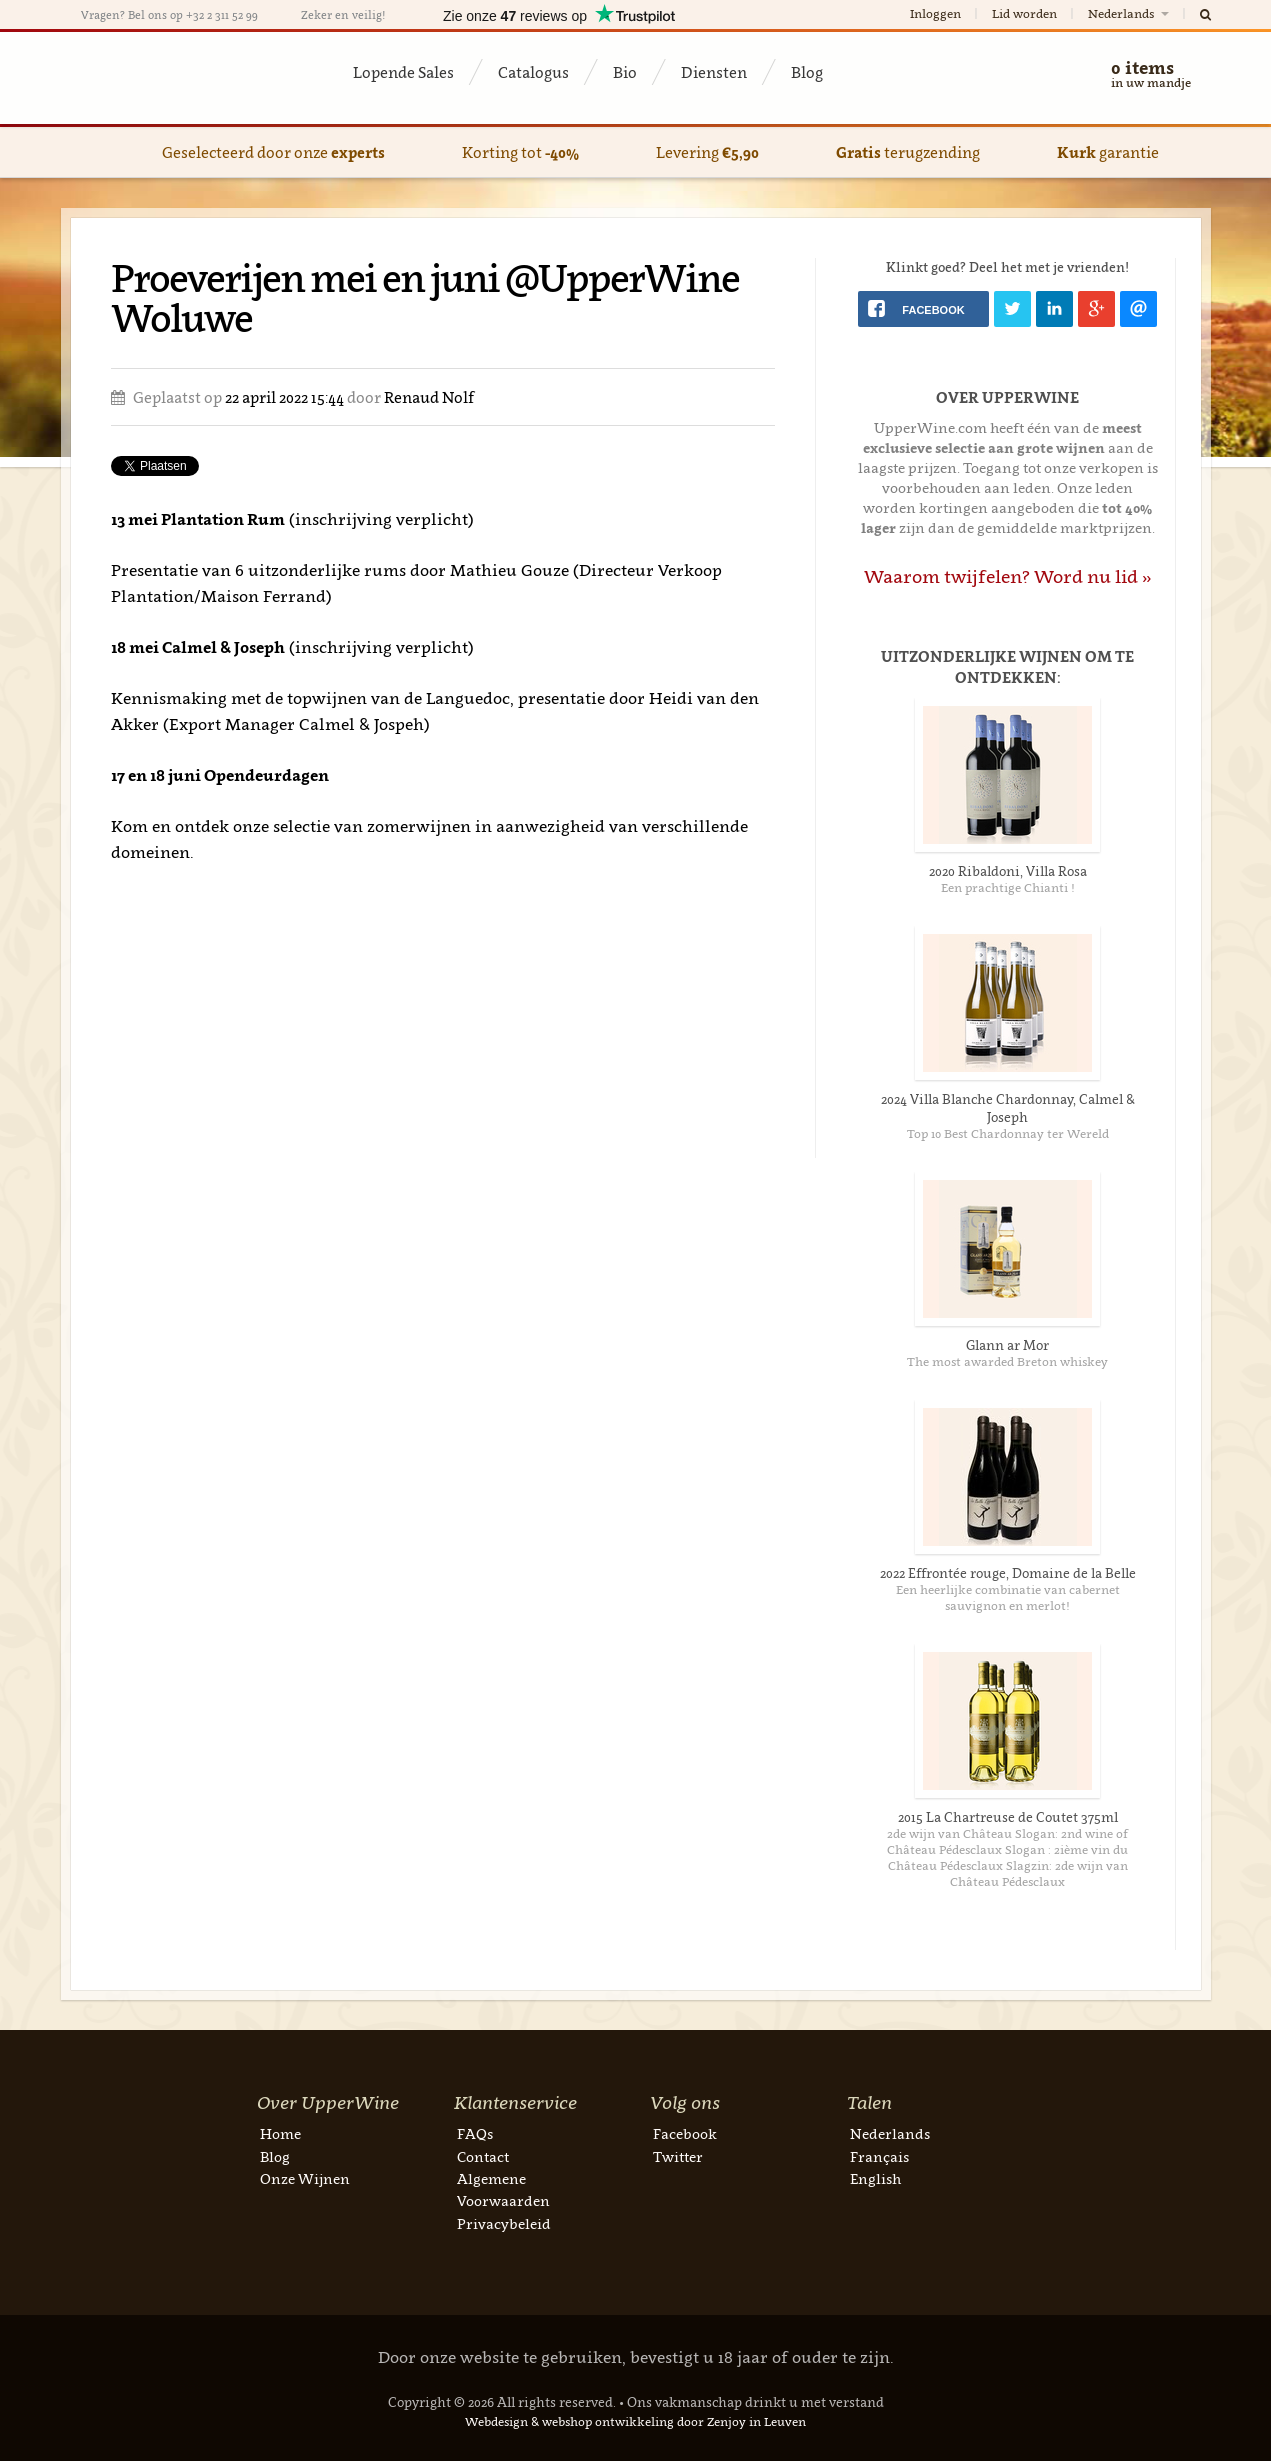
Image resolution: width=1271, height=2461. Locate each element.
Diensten (714, 72)
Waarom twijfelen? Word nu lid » (1008, 576)
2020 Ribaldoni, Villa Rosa (1008, 871)
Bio (625, 72)
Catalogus (533, 72)
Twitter (678, 2156)
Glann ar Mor (1007, 1345)
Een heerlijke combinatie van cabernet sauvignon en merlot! (1008, 1597)
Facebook (685, 2133)
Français (879, 2156)
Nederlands (1130, 13)
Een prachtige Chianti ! (1008, 887)
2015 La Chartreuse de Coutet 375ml (1008, 1817)
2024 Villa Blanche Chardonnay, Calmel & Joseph (1008, 1108)
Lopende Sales (403, 72)
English (875, 2178)
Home (280, 2133)
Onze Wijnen (305, 2178)
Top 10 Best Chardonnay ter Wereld (1008, 1133)
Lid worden (1024, 13)
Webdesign (496, 2421)
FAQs (475, 2133)
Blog (807, 72)
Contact (483, 2156)
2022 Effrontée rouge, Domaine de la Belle (1008, 1573)
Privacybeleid (504, 2223)
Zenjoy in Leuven (756, 2421)
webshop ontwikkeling (608, 2421)
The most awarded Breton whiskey (1007, 1361)
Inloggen (935, 13)
